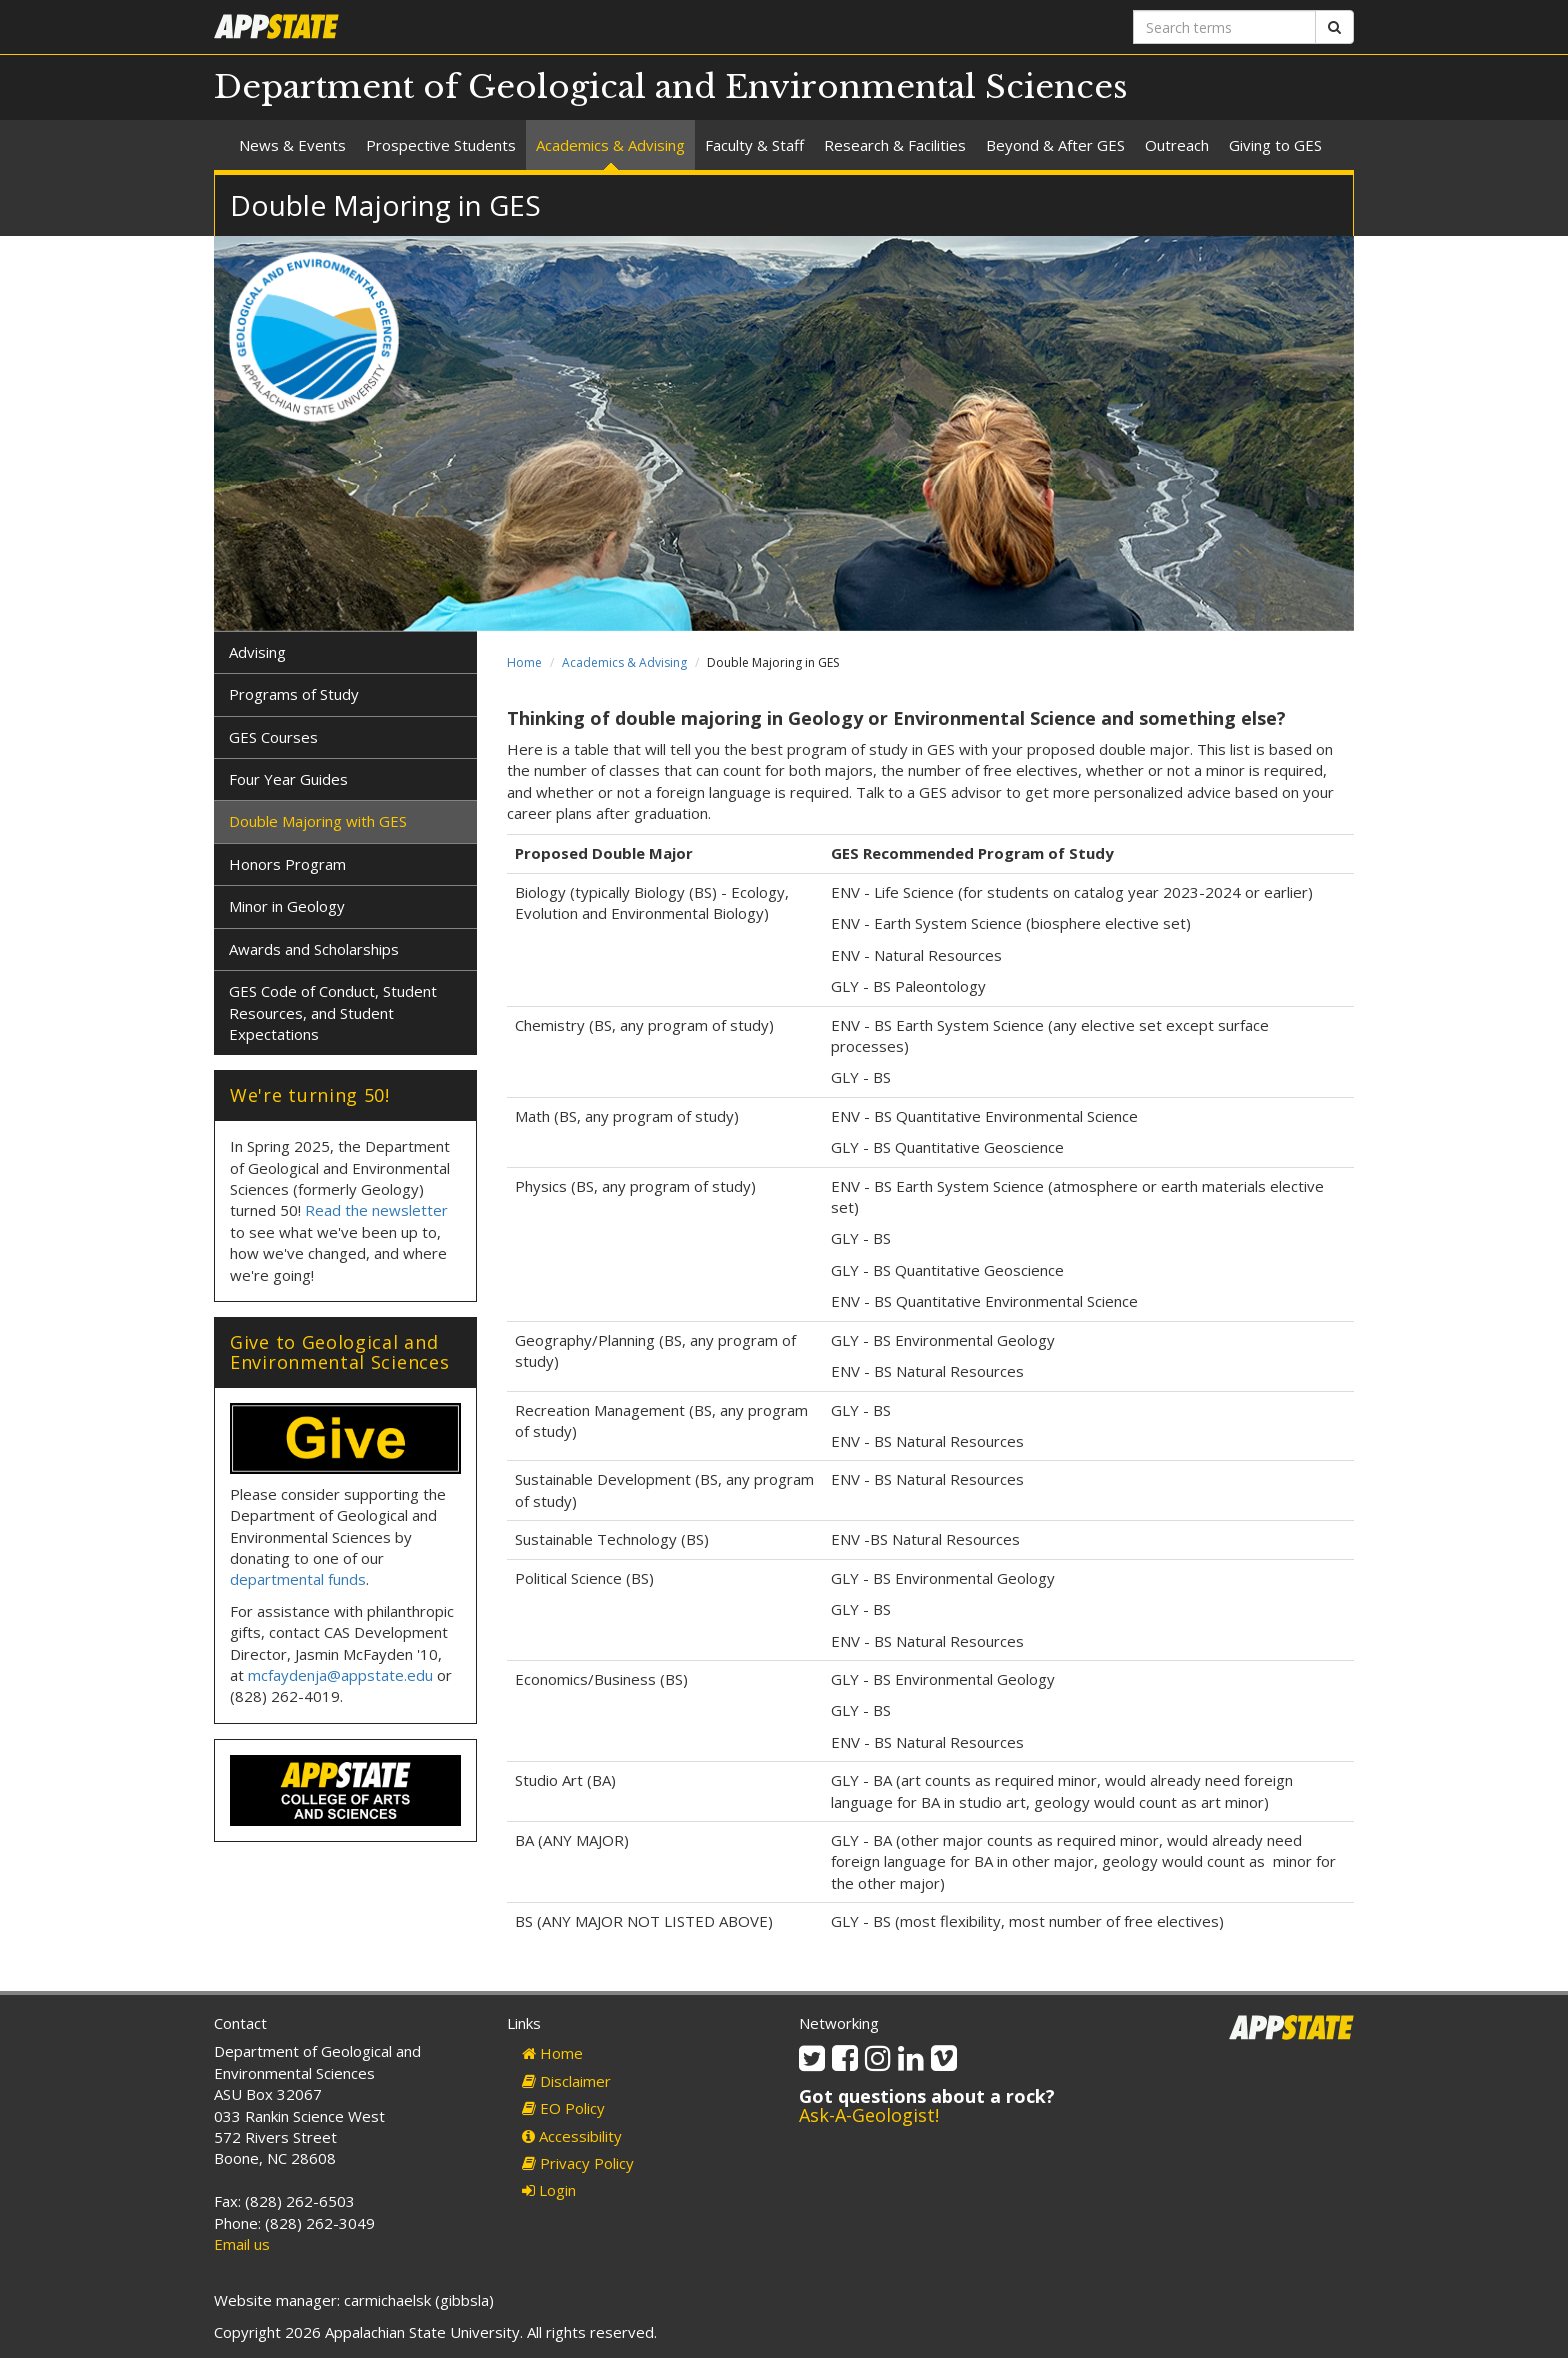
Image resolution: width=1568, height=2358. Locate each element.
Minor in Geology (287, 906)
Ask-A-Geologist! (869, 2115)
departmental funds (298, 1579)
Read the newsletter (376, 1210)
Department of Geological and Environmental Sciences (671, 87)
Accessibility (572, 2136)
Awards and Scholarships (314, 949)
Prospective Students (441, 145)
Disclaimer (566, 2081)
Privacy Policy (578, 2163)
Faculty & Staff (754, 145)
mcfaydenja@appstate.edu (340, 1675)
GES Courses (273, 737)
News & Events (292, 145)
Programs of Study (294, 694)
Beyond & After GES (1055, 145)
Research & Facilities (895, 145)
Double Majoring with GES (318, 821)
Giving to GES (1275, 145)
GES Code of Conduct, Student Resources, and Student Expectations (333, 1012)
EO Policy (563, 2108)
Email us (242, 2244)
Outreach (1177, 145)
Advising (257, 652)
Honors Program (287, 864)
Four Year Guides (288, 779)
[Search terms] (1224, 27)
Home (524, 662)
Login (549, 2190)
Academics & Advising (610, 145)
